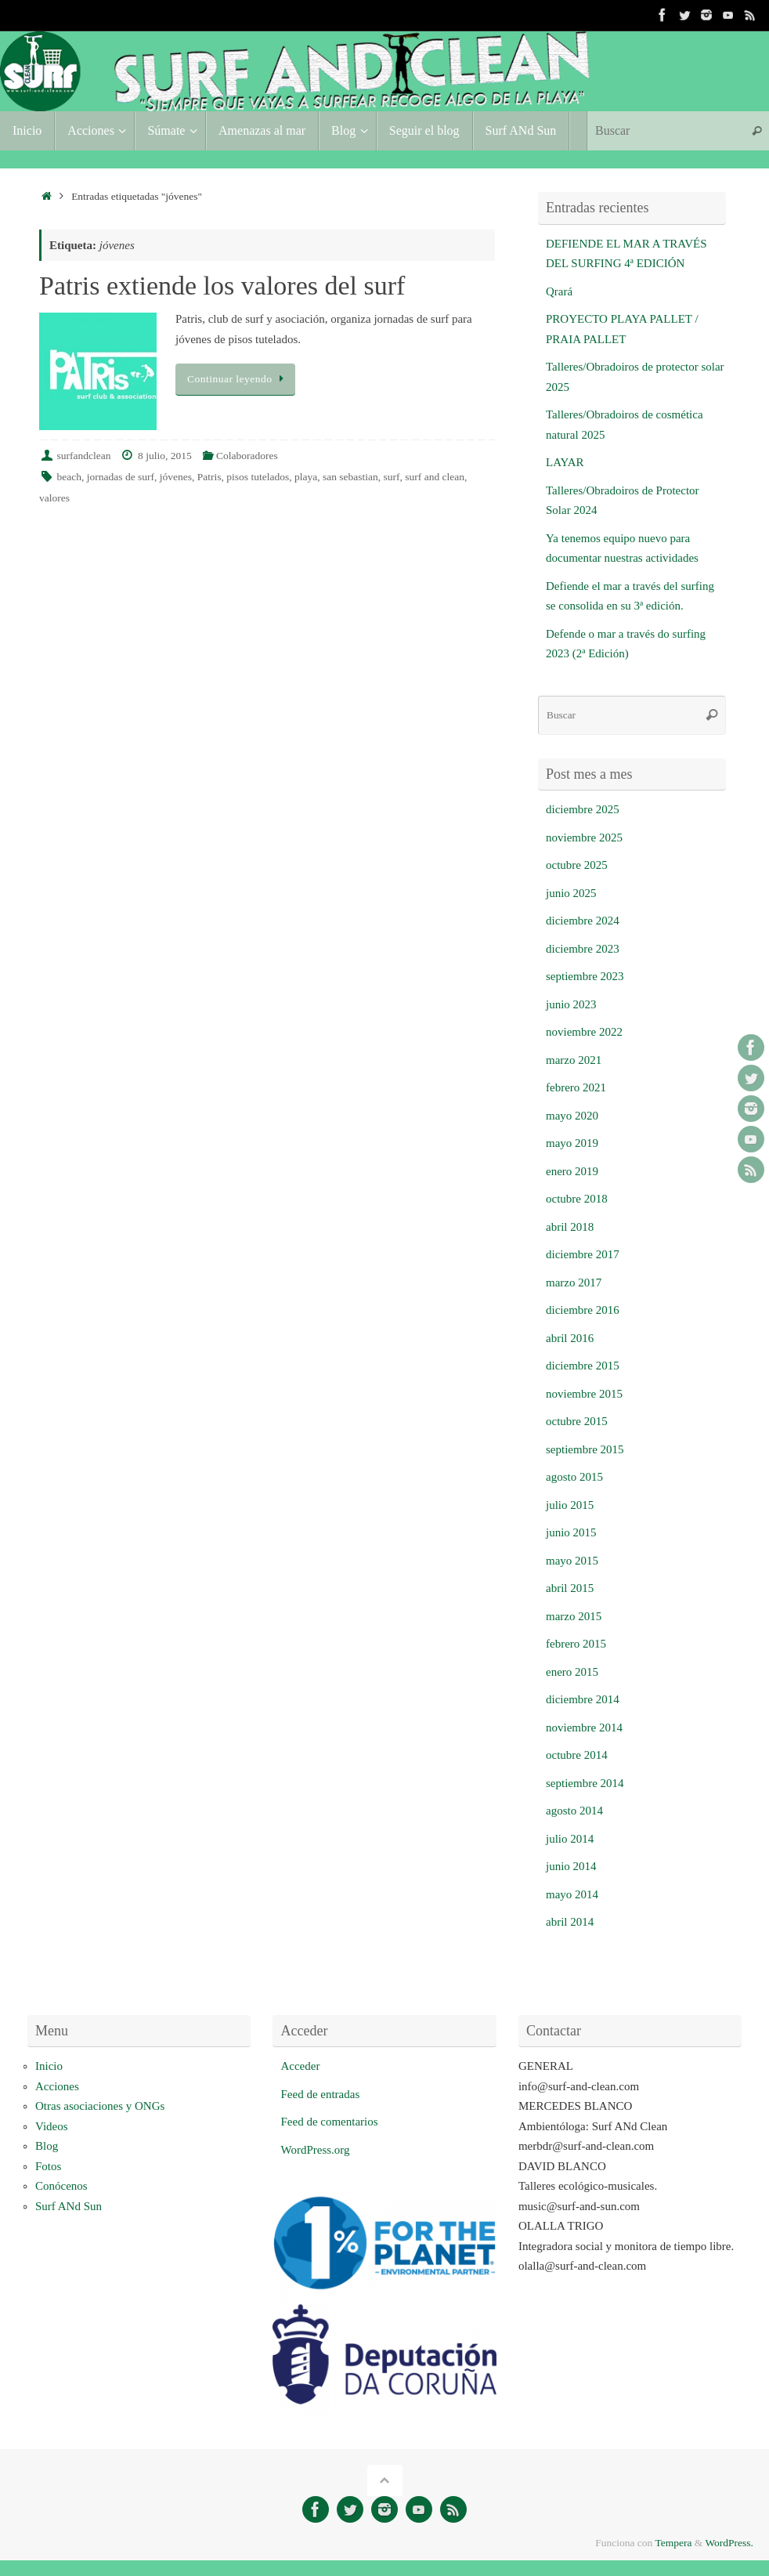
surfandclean (84, 455)
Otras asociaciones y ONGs (99, 2106)
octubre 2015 (577, 1421)
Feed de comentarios (328, 2121)
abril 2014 (570, 1922)
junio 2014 (571, 1866)
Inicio (49, 2066)
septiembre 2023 (585, 976)
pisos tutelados (257, 477)
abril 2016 (570, 1338)
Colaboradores (247, 455)
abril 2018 (570, 1227)
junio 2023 (571, 1004)
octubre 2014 (577, 1755)
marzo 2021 (573, 1060)
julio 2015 (570, 1505)
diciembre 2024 (582, 920)
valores (54, 498)
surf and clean (434, 477)
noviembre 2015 (584, 1393)
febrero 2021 (576, 1087)
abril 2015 (570, 1588)
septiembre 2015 (585, 1449)
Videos (51, 2126)
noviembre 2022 (584, 1032)
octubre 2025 (577, 865)
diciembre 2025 (582, 809)
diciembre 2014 (582, 1699)
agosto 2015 (574, 1477)
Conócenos (61, 2186)
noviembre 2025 (584, 837)
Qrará (559, 291)
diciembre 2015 (582, 1365)
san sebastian (350, 477)
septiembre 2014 (585, 1783)
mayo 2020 (572, 1115)
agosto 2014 (574, 1810)
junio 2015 (571, 1532)
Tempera (673, 2543)
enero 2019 (572, 1171)
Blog (46, 2146)
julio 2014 (570, 1839)
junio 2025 (571, 893)
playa (305, 477)
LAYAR (565, 462)
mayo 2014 (572, 1894)
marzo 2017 (573, 1282)
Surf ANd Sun (68, 2206)
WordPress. (729, 2543)
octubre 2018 (577, 1198)
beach (69, 477)
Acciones (57, 2086)
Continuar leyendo (238, 379)
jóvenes (176, 477)
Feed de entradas (319, 2094)
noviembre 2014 (584, 1727)
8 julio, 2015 (165, 455)
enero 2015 (572, 1672)
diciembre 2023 (582, 948)
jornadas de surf (120, 477)
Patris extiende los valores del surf (222, 285)
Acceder (300, 2066)
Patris (209, 477)
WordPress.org (314, 2150)
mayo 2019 (572, 1143)
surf (392, 477)
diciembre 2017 (582, 1254)
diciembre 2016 (582, 1310)
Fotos (48, 2166)
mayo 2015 (572, 1560)
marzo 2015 (573, 1616)
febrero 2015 (576, 1643)
